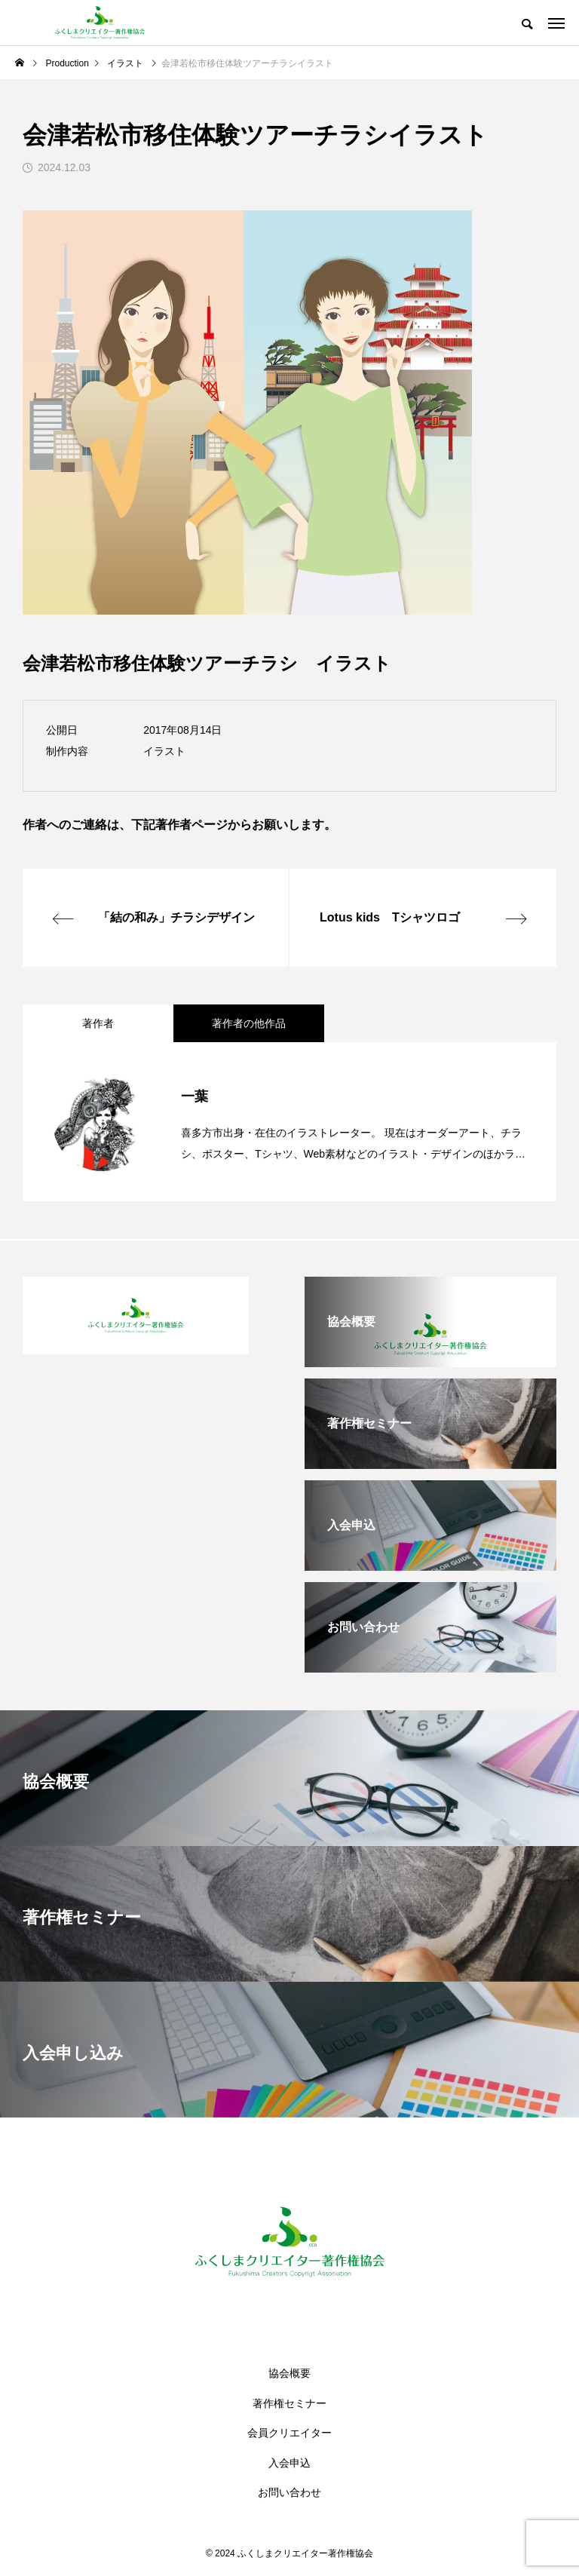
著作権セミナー (289, 2403)
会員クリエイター (289, 2433)
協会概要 (289, 2373)
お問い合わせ (289, 2492)
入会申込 (289, 2463)
